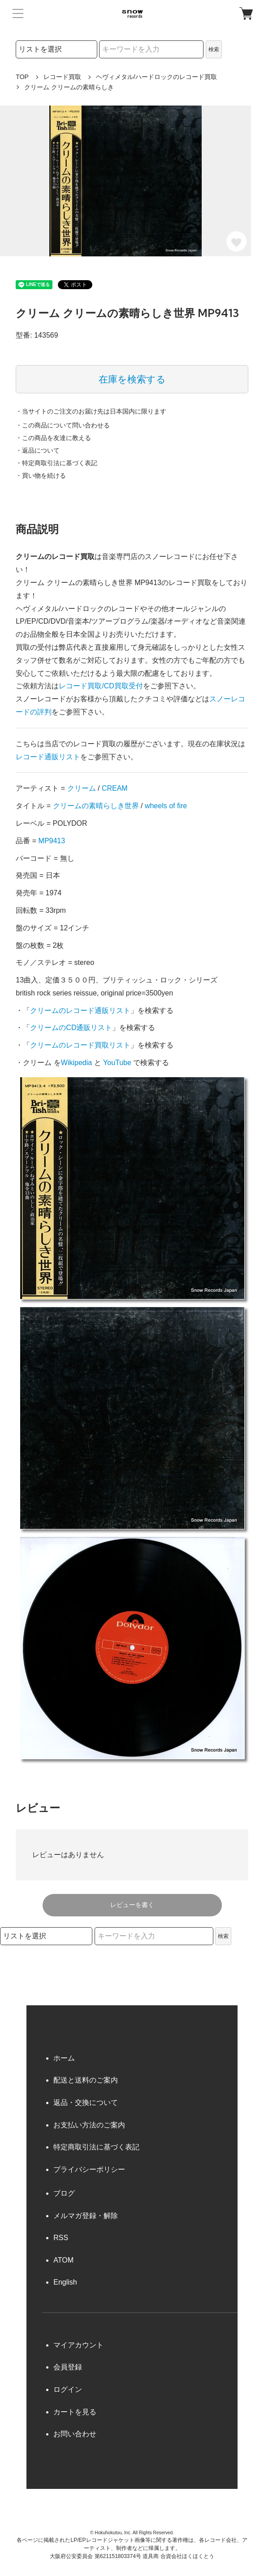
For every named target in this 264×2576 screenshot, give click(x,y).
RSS (60, 2237)
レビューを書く (132, 1904)
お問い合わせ (74, 2434)
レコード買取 (62, 76)
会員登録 (67, 2367)
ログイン (67, 2389)
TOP (22, 76)
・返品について (38, 450)
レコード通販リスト (48, 757)
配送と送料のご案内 (85, 2080)
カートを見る (74, 2412)
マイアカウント (78, 2345)
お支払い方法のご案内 (89, 2125)
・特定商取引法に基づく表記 (56, 463)
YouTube (117, 1062)
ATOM (63, 2260)
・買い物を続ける (41, 475)
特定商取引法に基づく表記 (96, 2147)
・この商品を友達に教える (53, 437)
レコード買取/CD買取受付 (101, 686)
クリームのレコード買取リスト (80, 1045)
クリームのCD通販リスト (71, 1027)
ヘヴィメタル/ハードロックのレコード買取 (156, 76)
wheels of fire (166, 806)
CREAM (115, 788)
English (65, 2282)
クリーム (81, 788)
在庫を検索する (132, 379)
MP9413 (52, 841)
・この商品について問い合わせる (63, 425)
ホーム (64, 2058)
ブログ (64, 2193)
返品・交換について (85, 2102)
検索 (213, 49)
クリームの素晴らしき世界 (96, 806)
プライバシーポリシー (89, 2169)
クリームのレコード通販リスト (80, 1010)
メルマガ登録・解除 (85, 2215)
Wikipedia (76, 1062)
